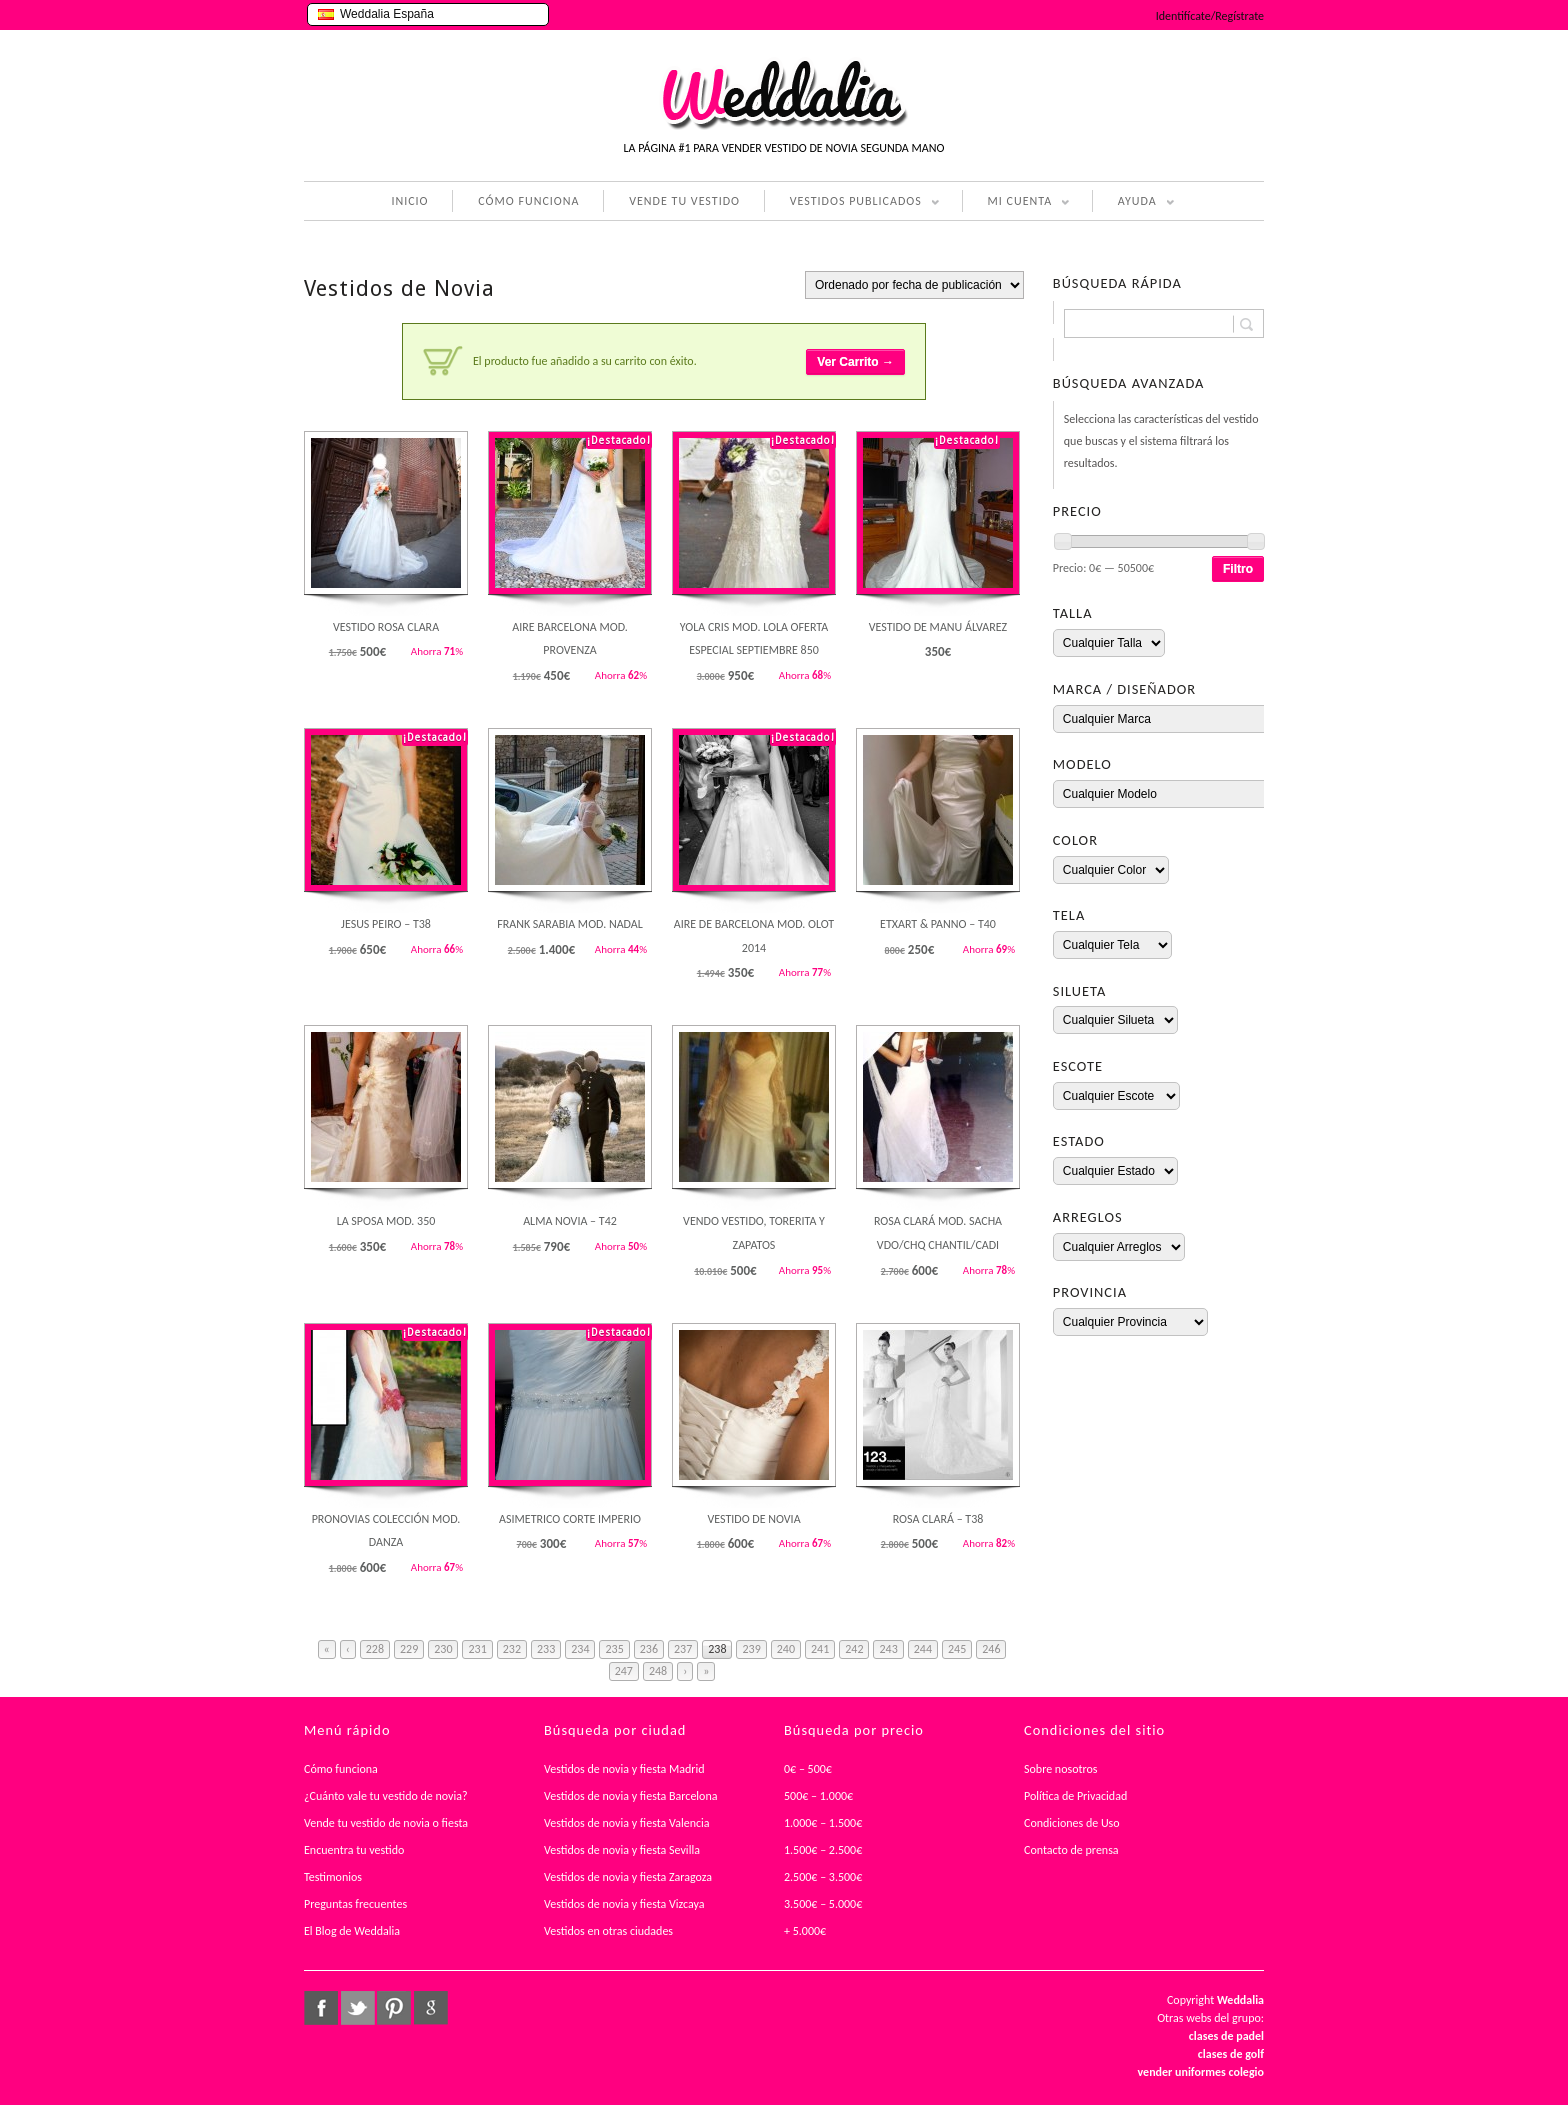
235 (614, 1649)
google (431, 2008)
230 (443, 1649)
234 (580, 1649)
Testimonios (333, 1877)
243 (888, 1649)
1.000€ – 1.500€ (823, 1823)
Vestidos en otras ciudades (608, 1931)
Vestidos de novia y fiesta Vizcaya (624, 1904)
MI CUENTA (1016, 203)
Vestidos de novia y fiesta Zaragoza (628, 1877)
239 (751, 1649)
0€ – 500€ (808, 1769)
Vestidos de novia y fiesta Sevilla (622, 1850)
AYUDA (1133, 203)
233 (546, 1649)
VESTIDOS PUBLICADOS (852, 203)
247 (624, 1671)
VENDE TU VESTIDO (684, 201)
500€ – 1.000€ (818, 1796)
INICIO (409, 201)
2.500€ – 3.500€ (823, 1877)
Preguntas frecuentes (355, 1904)
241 (820, 1649)
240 (786, 1649)
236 (649, 1649)
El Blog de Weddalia (352, 1931)
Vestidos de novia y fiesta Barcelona (631, 1796)
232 (512, 1649)
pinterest (394, 2008)
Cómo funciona (341, 1769)
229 (409, 1649)
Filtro (1238, 569)
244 (923, 1649)
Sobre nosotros (1061, 1769)
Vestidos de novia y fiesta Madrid (624, 1769)
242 (854, 1649)
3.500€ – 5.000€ (823, 1904)
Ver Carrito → (855, 362)
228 (375, 1649)
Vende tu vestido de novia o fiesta (386, 1823)
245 (957, 1649)
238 (717, 1649)
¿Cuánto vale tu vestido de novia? (386, 1796)
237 (683, 1649)
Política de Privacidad (1075, 1796)
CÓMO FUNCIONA (528, 201)
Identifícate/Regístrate (1210, 16)
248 (658, 1671)
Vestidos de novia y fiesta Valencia (627, 1823)
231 (477, 1649)
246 (991, 1649)
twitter (358, 2008)
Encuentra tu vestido (354, 1850)
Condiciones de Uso (1072, 1823)
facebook (321, 2008)
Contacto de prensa (1071, 1850)
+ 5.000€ (805, 1931)
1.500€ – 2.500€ (823, 1850)
